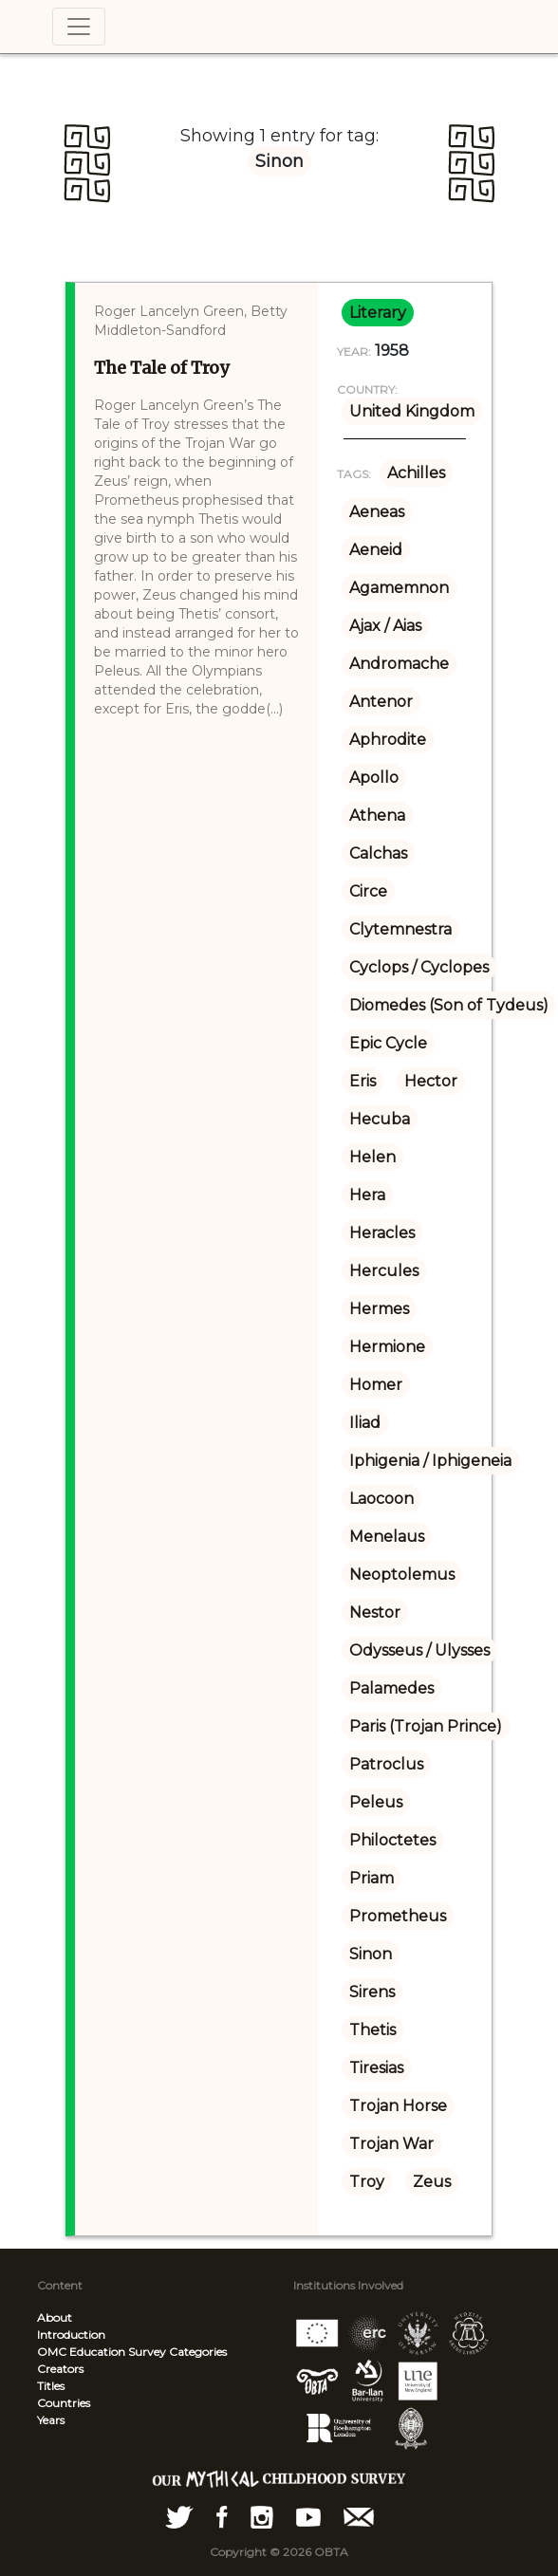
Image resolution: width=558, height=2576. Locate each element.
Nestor (374, 1612)
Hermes (379, 1309)
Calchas (378, 853)
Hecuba (379, 1119)
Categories (198, 2351)
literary (377, 313)
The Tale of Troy (161, 368)
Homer (375, 1385)
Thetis (372, 2030)
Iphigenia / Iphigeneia (430, 1461)
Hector (430, 1081)
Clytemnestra (400, 929)
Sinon (370, 1954)
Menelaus (386, 1537)
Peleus (375, 1802)
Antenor (381, 702)
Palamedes (391, 1688)
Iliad (365, 1423)
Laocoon (381, 1499)
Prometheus (397, 1916)
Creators (60, 2369)
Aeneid (375, 550)
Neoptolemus (402, 1575)
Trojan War (391, 2144)
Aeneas (376, 512)
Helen (372, 1157)
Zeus (432, 2182)
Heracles (382, 1233)
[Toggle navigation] (78, 27)
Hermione (387, 1347)
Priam (371, 1878)
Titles (51, 2386)
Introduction (71, 2334)
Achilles (416, 473)
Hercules (383, 1271)
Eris (362, 1081)
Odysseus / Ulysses (419, 1650)
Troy (366, 2182)
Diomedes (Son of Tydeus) (449, 1005)
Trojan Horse (398, 2106)
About (54, 2317)
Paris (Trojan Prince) (425, 1726)
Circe (368, 891)
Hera (367, 1195)
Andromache (399, 664)
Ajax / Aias (385, 626)
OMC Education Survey (101, 2351)
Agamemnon (399, 588)
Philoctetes (392, 1840)
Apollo (374, 778)
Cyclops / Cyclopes (419, 967)
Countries (63, 2403)
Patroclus (386, 1764)
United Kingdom (411, 411)
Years (51, 2420)
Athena (377, 815)
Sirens (372, 1992)
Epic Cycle (388, 1043)
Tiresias (376, 2068)
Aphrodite (387, 740)
